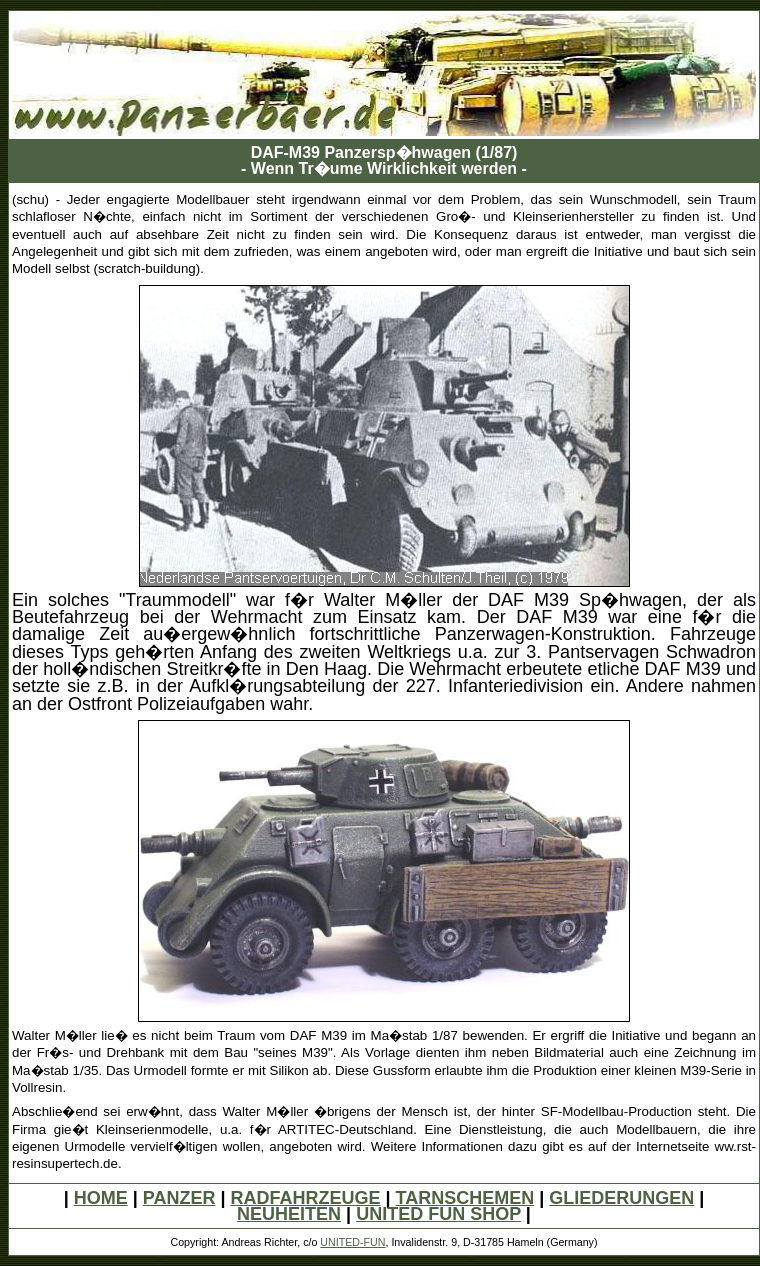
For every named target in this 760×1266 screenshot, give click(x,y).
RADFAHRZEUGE (305, 1198)
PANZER (179, 1198)
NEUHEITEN (289, 1214)
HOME (101, 1198)
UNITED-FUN (352, 1242)
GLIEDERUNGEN (621, 1198)
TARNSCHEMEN (465, 1198)
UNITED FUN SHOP (438, 1214)
